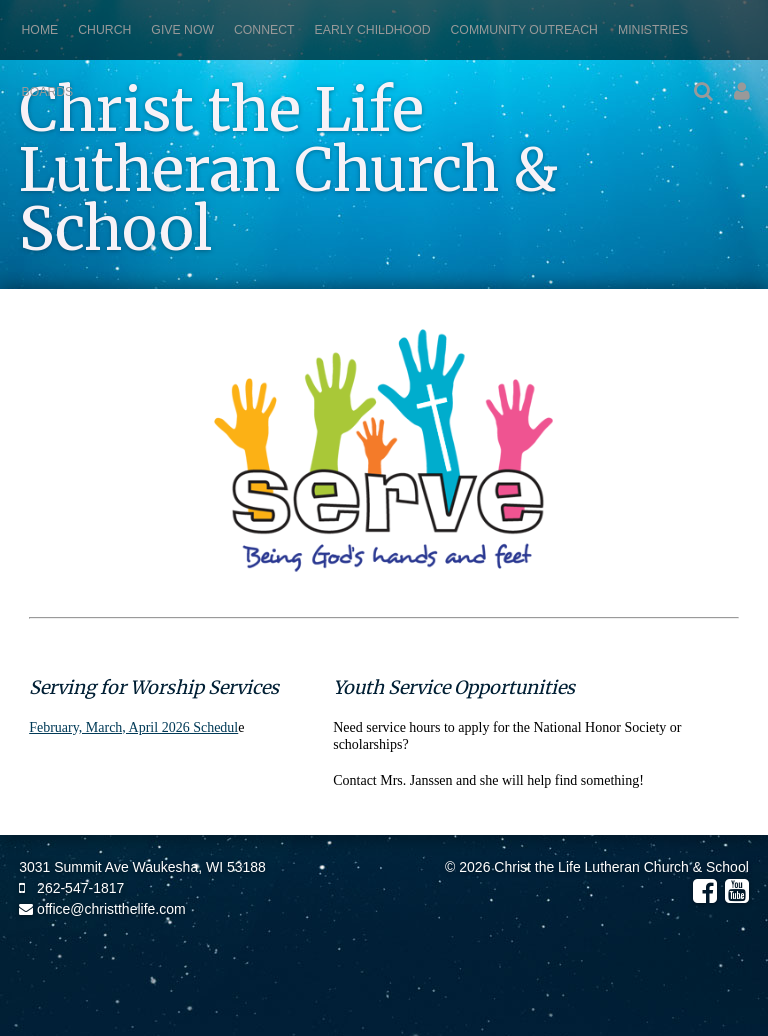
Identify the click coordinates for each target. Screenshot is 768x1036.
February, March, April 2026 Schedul (133, 727)
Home (40, 30)
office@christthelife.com (102, 909)
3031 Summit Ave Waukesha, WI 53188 (142, 867)
